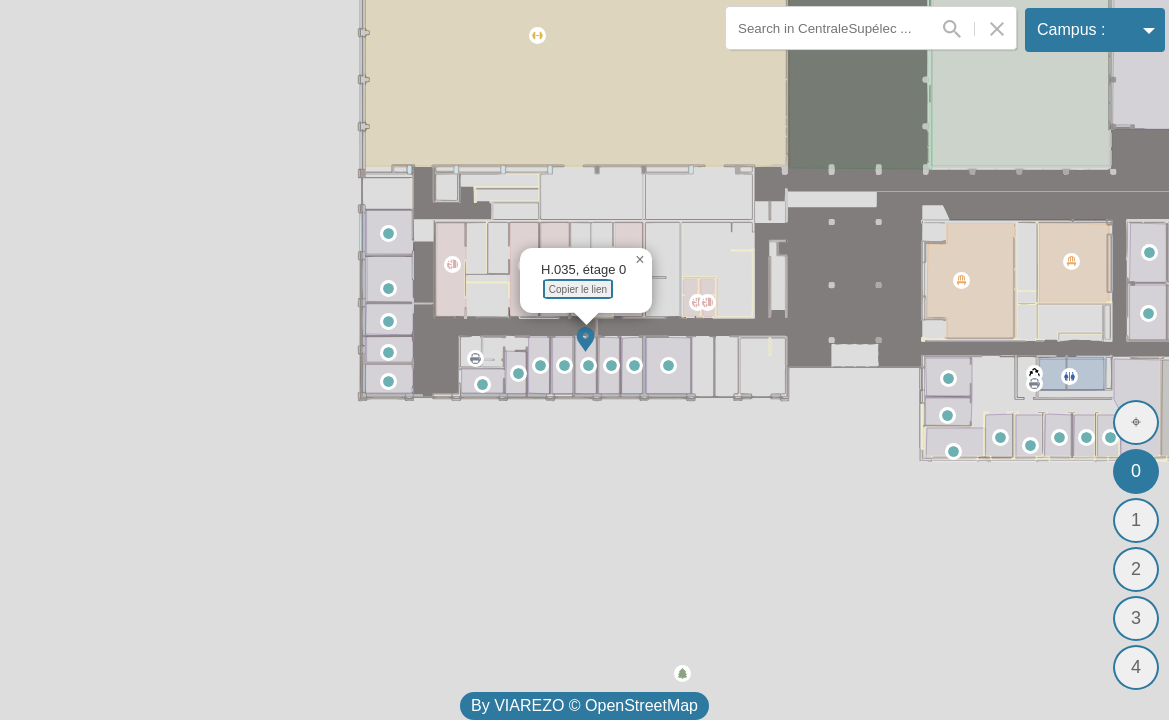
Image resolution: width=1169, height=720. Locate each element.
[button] (585, 339)
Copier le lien (578, 289)
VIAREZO (529, 705)
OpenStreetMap (641, 705)
